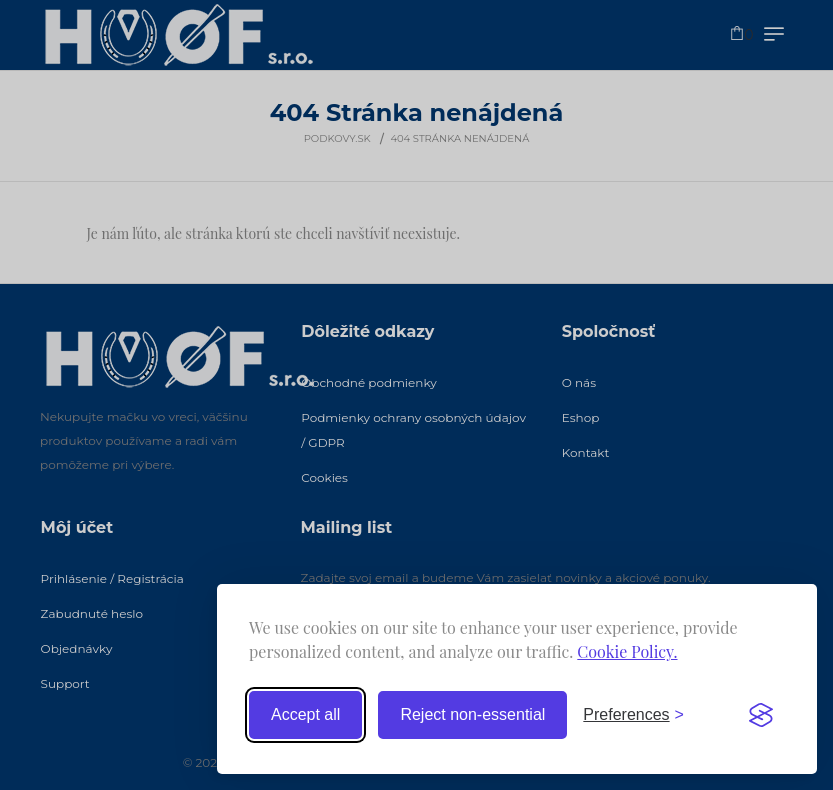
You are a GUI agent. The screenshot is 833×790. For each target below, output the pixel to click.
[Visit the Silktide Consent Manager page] (761, 715)
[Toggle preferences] (633, 715)
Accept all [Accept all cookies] (305, 714)
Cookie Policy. (627, 651)
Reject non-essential (472, 714)
